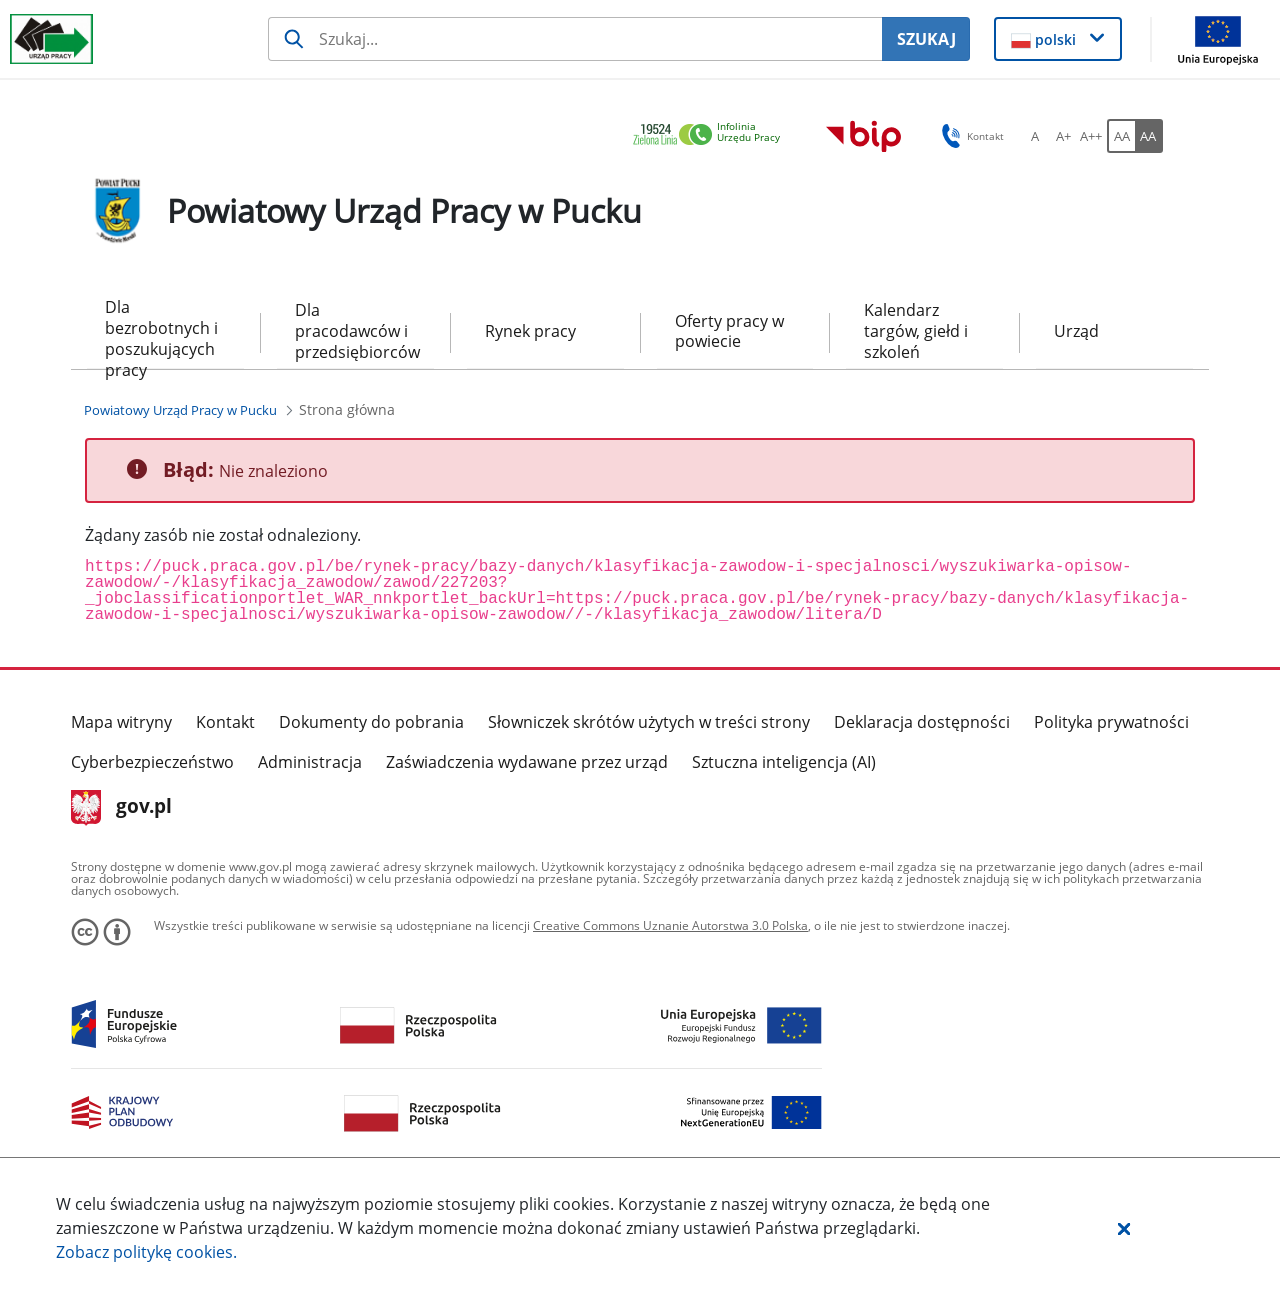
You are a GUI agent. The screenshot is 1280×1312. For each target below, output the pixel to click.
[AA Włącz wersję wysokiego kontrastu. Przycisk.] (1149, 136)
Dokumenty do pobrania (371, 722)
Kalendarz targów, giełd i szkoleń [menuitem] (916, 331)
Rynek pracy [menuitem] (530, 331)
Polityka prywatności (1111, 722)
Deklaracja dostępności (922, 722)
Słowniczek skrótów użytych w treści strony (649, 722)
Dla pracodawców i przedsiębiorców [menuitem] (355, 331)
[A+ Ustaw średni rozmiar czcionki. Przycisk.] (1063, 136)
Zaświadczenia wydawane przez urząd (527, 762)
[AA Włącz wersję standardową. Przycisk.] (1121, 136)
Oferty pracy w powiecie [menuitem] (729, 331)
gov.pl (121, 808)
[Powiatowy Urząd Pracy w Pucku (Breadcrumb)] (180, 410)
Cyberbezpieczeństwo (152, 762)
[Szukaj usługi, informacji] (575, 39)
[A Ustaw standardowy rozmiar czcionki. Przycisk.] (1035, 136)
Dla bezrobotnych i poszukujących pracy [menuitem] (161, 332)
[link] (712, 135)
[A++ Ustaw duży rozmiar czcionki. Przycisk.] (1091, 136)
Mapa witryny (121, 722)
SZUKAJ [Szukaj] (926, 39)
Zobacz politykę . (146, 1252)
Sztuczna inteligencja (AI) (784, 762)
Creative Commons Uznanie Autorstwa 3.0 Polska (670, 925)
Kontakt (225, 722)
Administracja (310, 762)
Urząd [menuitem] (1076, 331)
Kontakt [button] (969, 136)
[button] (1124, 1228)
